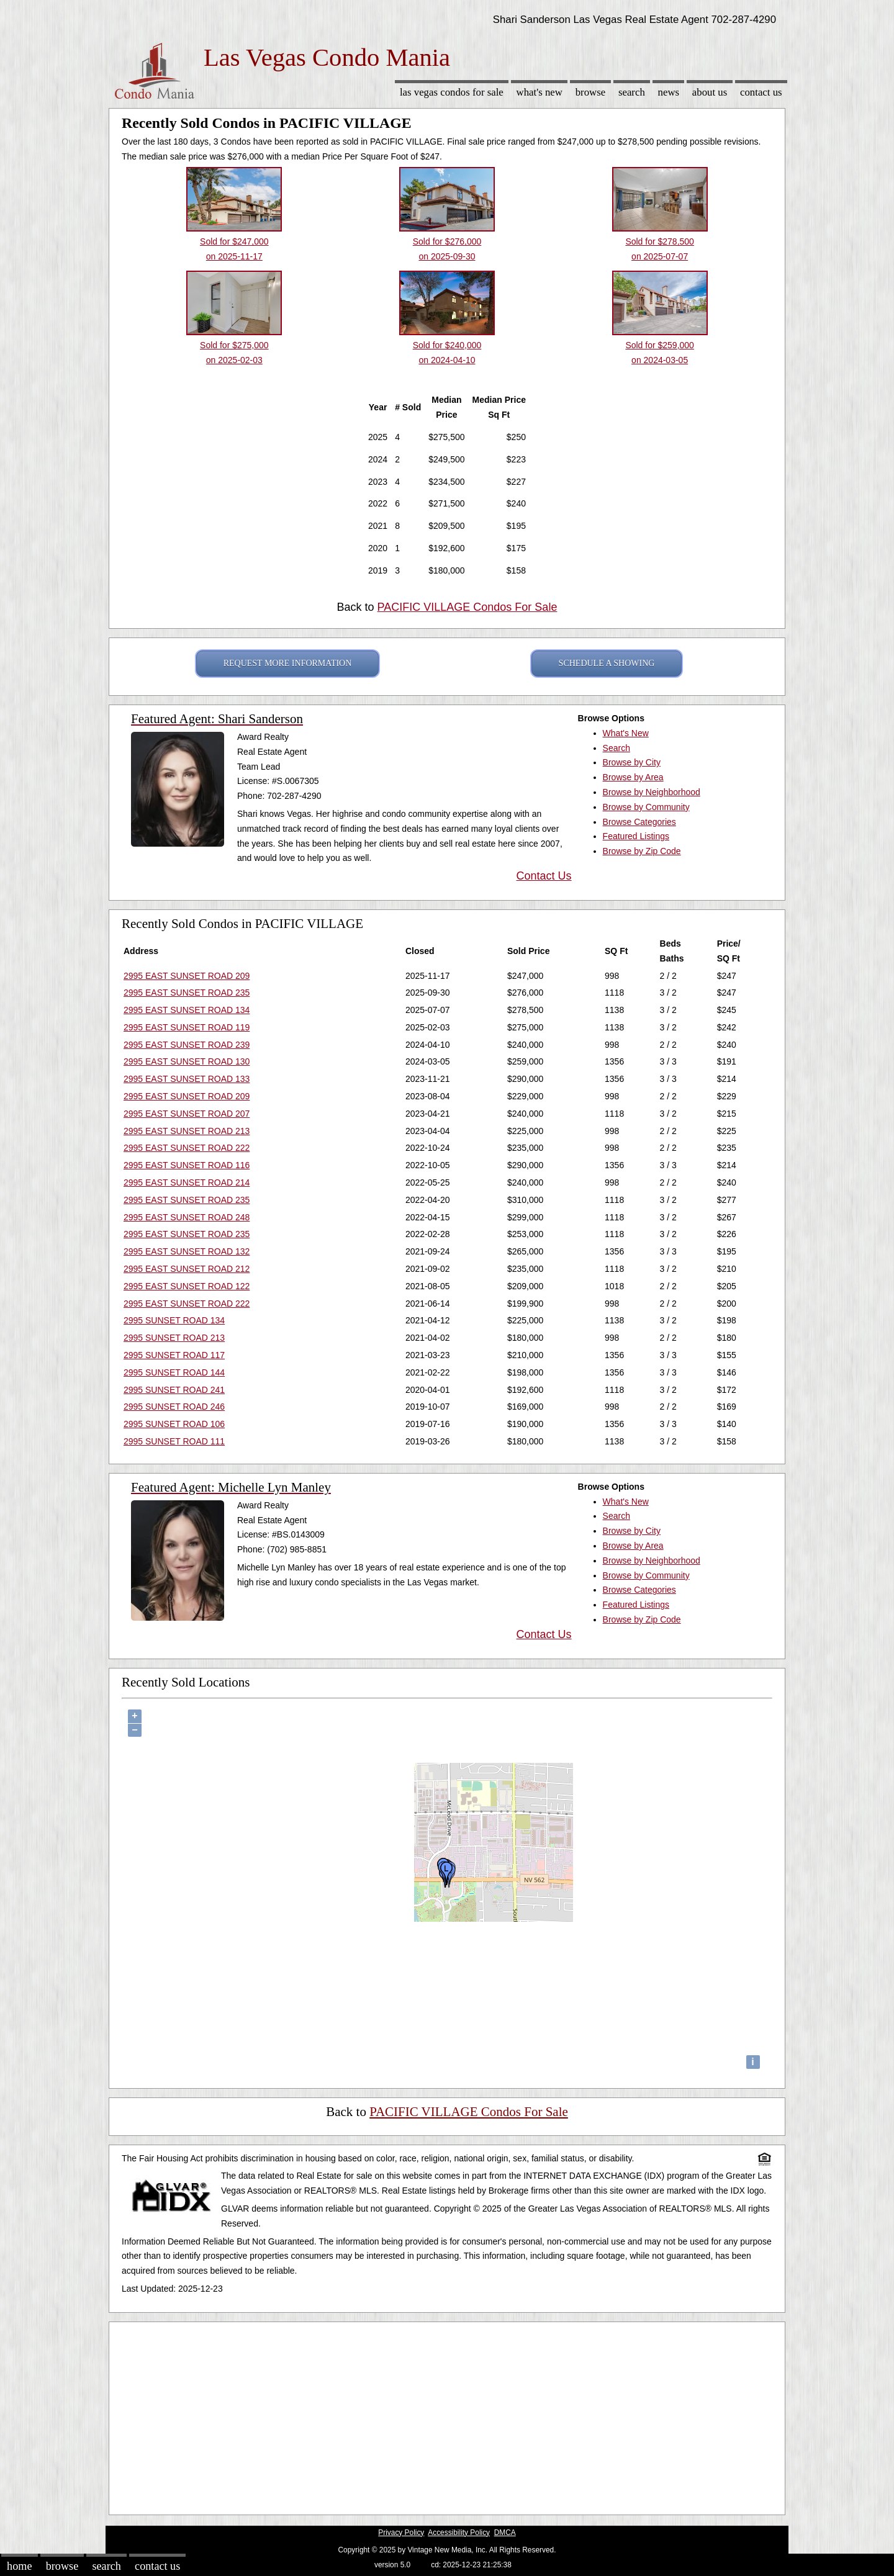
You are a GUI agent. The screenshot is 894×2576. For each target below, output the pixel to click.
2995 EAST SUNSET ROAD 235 (187, 993)
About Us (709, 92)
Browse (590, 92)
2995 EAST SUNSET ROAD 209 (187, 976)
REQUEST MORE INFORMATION (288, 663)
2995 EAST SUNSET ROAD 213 (187, 1131)
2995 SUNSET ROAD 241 (174, 1390)
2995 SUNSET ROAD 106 (174, 1424)
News (669, 92)
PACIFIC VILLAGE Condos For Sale (467, 607)
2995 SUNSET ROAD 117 (174, 1355)
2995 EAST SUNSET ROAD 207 (187, 1114)
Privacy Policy (401, 2532)
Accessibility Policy (459, 2532)
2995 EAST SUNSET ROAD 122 (187, 1286)
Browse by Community (646, 807)
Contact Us (761, 92)
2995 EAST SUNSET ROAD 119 (187, 1027)
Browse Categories (639, 822)
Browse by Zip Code (642, 851)
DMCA (505, 2532)
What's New (539, 92)
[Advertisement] (447, 2415)
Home (19, 2566)
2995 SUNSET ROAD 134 (174, 1320)
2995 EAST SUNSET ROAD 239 (187, 1045)
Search (631, 92)
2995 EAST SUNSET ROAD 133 (187, 1079)
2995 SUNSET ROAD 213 (174, 1338)
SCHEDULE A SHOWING (607, 663)
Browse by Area (633, 777)
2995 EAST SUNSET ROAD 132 (187, 1251)
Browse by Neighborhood (651, 792)
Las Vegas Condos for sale (451, 92)
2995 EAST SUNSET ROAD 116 (187, 1165)
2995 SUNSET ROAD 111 (174, 1441)
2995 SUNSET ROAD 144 (174, 1372)
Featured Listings (636, 836)
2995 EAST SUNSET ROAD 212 (187, 1269)
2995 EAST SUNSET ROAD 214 (187, 1182)
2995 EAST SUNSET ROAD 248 (187, 1217)
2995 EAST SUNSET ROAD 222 (187, 1148)
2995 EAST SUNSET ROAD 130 (187, 1061)
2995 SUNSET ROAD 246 (174, 1407)
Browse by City (632, 762)
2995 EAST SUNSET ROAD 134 (187, 1010)
